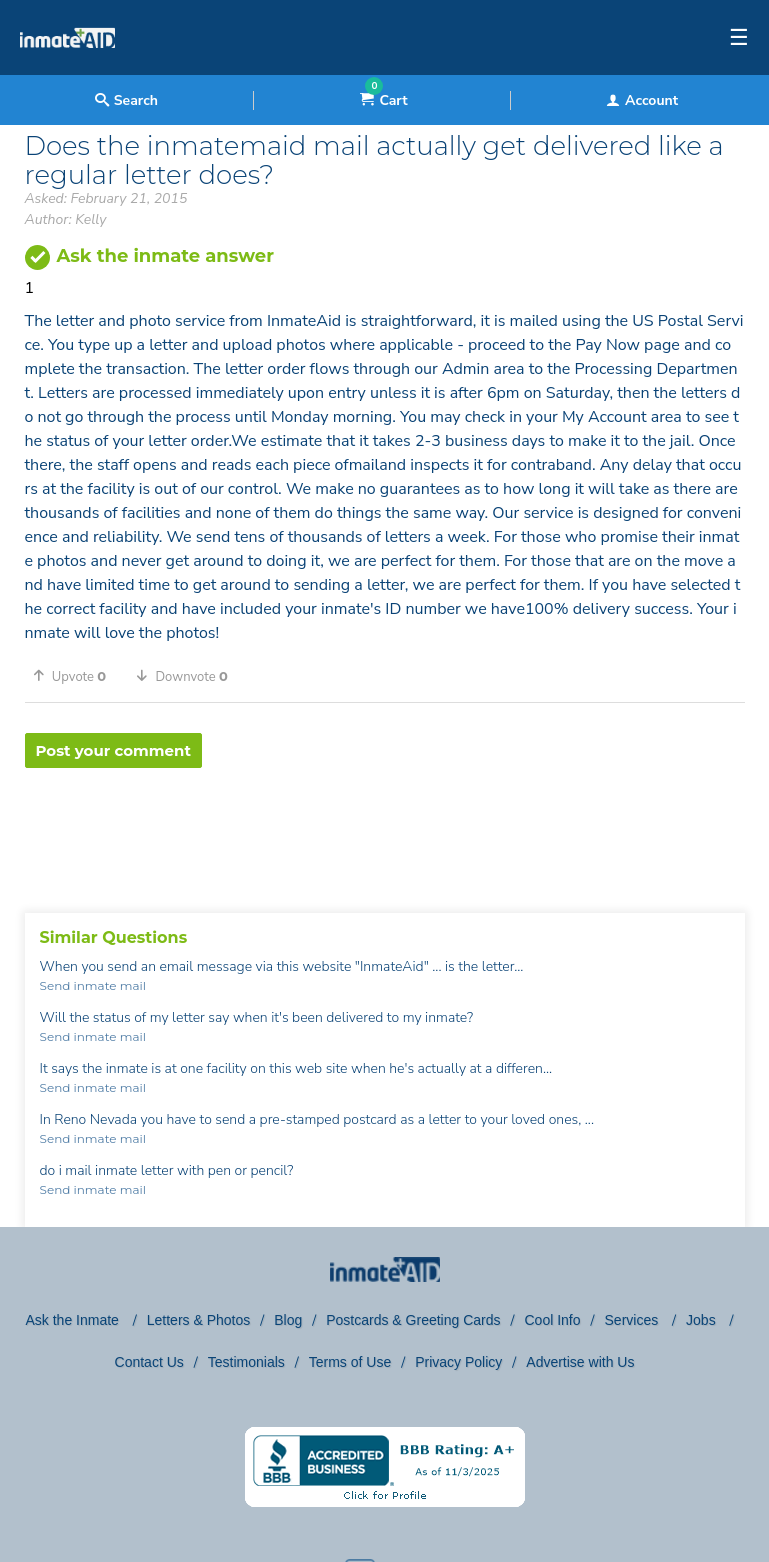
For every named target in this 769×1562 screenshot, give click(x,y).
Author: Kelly (66, 219)
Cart (383, 100)
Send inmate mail (93, 985)
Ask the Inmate (74, 1320)
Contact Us (149, 1362)
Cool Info (553, 1320)
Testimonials (246, 1362)
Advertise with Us (580, 1362)
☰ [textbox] (739, 38)
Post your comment (113, 750)
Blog (288, 1320)
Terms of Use (350, 1362)
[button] (77, 676)
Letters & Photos (199, 1320)
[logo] (67, 70)
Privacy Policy (458, 1362)
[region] (385, 833)
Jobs (702, 1320)
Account (642, 100)
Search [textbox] (126, 100)
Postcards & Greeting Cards (413, 1320)
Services (634, 1320)
